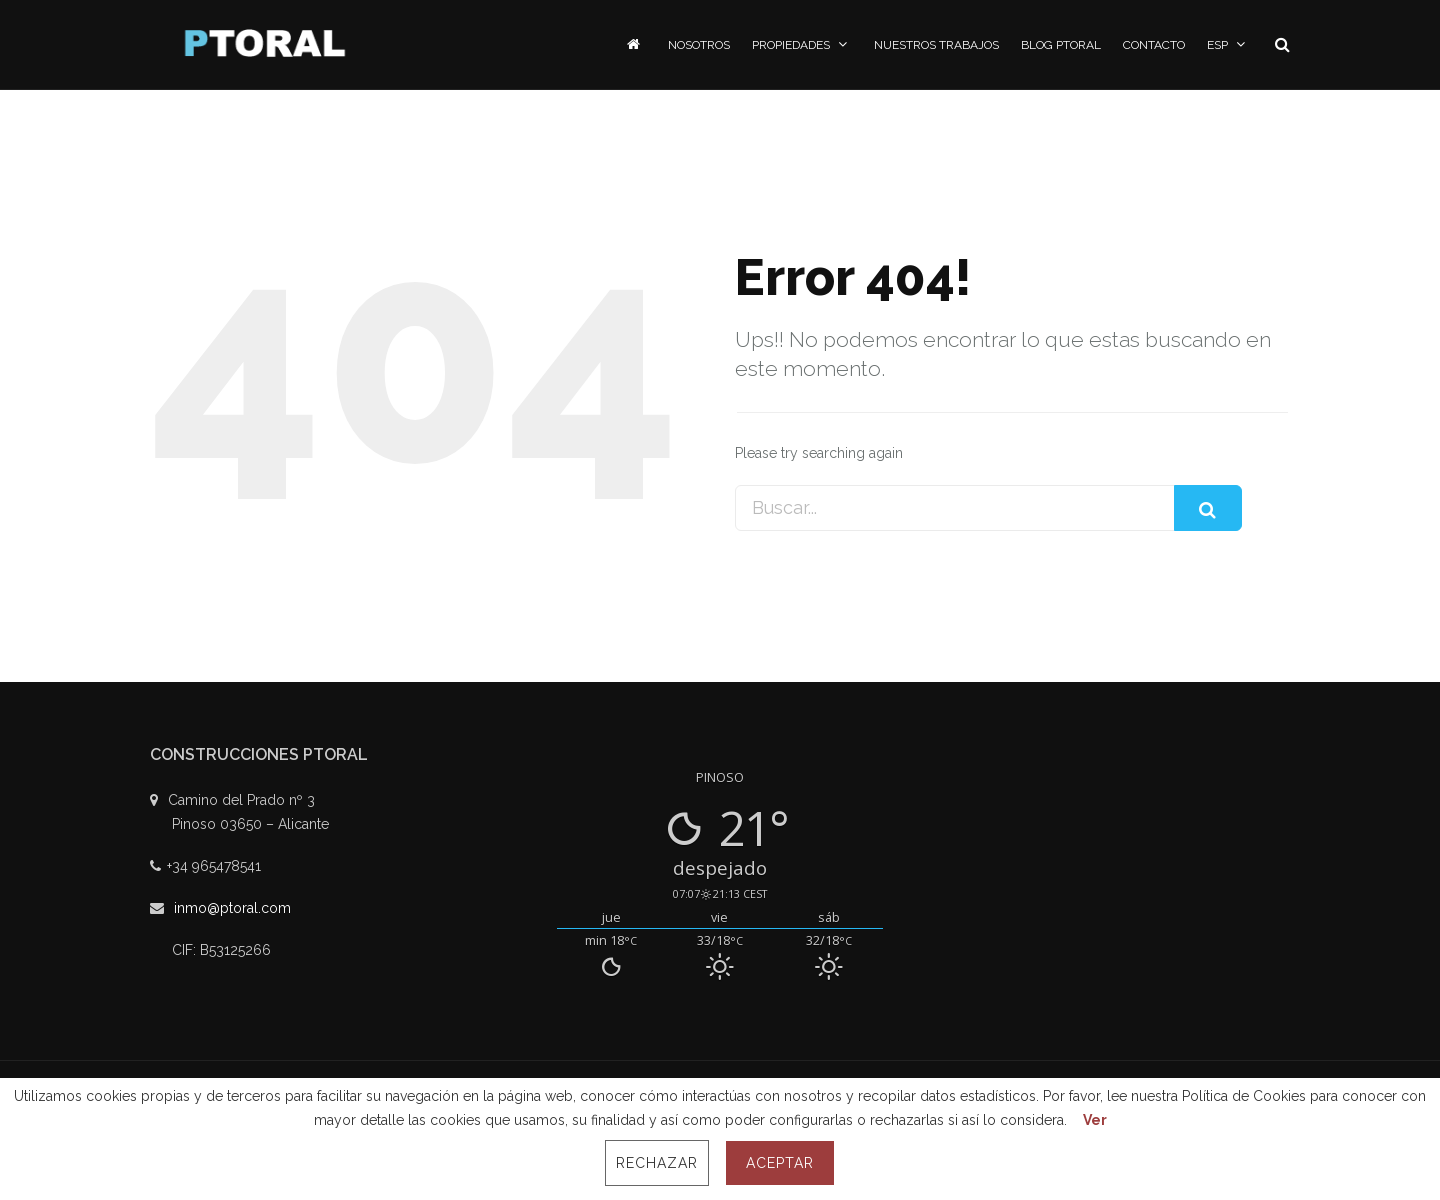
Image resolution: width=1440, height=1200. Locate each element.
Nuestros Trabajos (936, 45)
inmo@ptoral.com (232, 908)
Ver (1095, 1120)
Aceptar (780, 1163)
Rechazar (657, 1163)
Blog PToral (1061, 45)
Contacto (1154, 45)
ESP (1228, 44)
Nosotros (699, 45)
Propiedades (802, 44)
